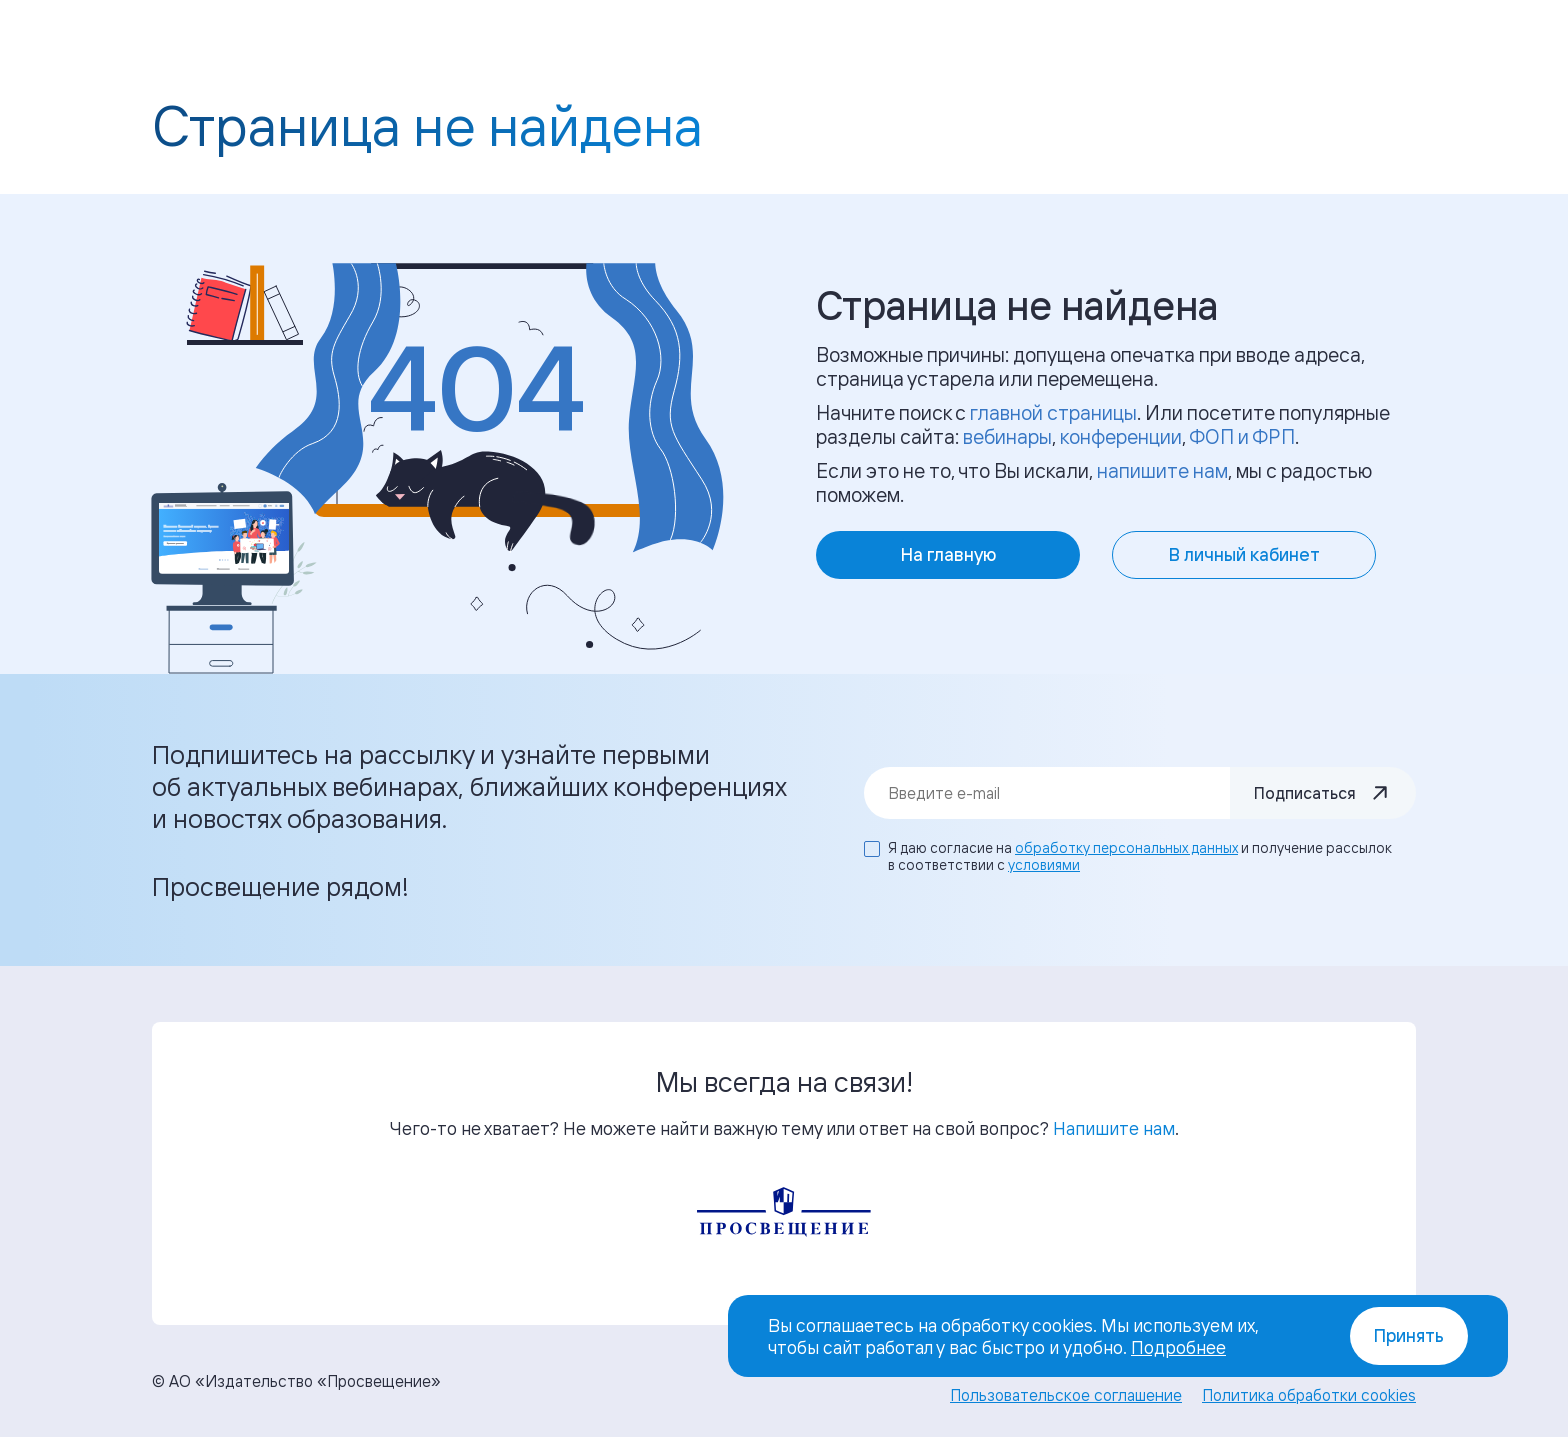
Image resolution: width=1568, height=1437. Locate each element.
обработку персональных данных (1126, 847)
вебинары (1007, 436)
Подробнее (1178, 1347)
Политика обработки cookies (1309, 1395)
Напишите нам (1114, 1128)
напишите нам (1162, 470)
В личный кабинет (1244, 554)
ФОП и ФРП (1242, 436)
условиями (1044, 864)
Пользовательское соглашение (1066, 1395)
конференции (1121, 436)
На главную (948, 554)
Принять (1409, 1335)
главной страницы (1053, 412)
